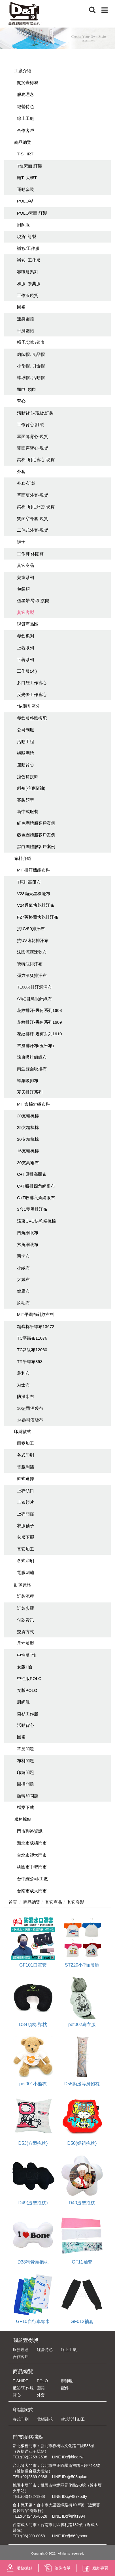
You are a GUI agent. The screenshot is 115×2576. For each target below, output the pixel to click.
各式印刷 (25, 1455)
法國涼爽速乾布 (32, 952)
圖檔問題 (25, 1784)
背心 (21, 400)
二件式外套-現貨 (32, 530)
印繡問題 (25, 1772)
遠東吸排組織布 (32, 1057)
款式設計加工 (73, 2419)
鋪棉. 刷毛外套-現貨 (36, 506)
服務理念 (25, 94)
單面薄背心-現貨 (32, 436)
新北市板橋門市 (32, 1842)
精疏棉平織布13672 (35, 1326)
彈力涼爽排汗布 (32, 975)
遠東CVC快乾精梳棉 (36, 1221)
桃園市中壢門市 (32, 1866)
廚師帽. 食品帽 (31, 354)
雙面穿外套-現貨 (32, 518)
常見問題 (25, 1748)
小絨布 (23, 1267)
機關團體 (25, 753)
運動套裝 (25, 189)
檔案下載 (25, 1807)
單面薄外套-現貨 (32, 495)
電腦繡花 (45, 2419)
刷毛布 (23, 1302)
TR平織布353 (29, 1361)
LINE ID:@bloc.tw (67, 2457)
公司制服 (25, 729)
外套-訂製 (26, 483)
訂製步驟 (25, 1608)
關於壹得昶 (27, 82)
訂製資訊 (22, 1584)
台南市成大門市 (32, 1890)
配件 (65, 2388)
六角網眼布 (27, 1244)
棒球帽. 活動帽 (31, 377)
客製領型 (25, 800)
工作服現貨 (27, 295)
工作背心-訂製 (30, 424)
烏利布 (23, 1373)
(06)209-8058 (33, 2536)
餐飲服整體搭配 (32, 718)
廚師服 (23, 224)
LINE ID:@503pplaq (69, 2476)
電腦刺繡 (25, 1467)
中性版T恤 (27, 1655)
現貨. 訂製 (26, 236)
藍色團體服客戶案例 (36, 835)
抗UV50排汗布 (31, 928)
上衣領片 (25, 1502)
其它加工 (25, 1549)
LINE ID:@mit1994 (68, 2516)
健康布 (23, 1291)
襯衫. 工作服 (29, 260)
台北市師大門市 (32, 1855)
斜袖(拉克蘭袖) (31, 788)
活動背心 (25, 1725)
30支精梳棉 (28, 1139)
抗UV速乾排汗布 (32, 940)
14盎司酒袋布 (30, 1419)
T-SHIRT (25, 153)
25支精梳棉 (28, 1127)
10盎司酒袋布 (30, 1408)
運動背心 (25, 764)
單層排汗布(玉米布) (35, 1045)
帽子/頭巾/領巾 (31, 342)
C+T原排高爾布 (31, 1174)
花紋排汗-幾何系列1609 (39, 1022)
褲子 (21, 541)
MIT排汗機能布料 (33, 870)
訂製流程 (25, 1596)
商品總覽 (22, 142)
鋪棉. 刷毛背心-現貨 (36, 459)
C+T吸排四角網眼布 (36, 1186)
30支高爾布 (28, 1162)
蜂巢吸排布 (27, 1080)
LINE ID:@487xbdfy (69, 2496)
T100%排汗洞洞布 (34, 987)
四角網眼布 (27, 1232)
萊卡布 (23, 1256)
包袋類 (23, 589)
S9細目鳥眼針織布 (34, 998)
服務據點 (22, 1819)
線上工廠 (25, 118)
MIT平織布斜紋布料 (35, 1314)
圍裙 (21, 307)
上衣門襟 (25, 1513)
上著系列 (25, 647)
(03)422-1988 (33, 2496)
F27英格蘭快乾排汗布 (37, 917)
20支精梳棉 (28, 1115)
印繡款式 (22, 1431)
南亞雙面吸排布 (32, 1068)
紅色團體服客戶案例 (36, 823)
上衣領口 (25, 1490)
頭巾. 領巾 (26, 389)
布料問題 (25, 1760)
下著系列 (25, 659)
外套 (21, 471)
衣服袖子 (25, 1525)
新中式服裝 (27, 811)
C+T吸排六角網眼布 (36, 1197)
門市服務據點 (28, 2437)
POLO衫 (25, 201)
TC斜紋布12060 (32, 1349)
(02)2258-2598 (34, 2457)
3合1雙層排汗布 (32, 1209)
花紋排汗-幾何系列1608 (39, 1010)
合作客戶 (25, 130)
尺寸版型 (25, 1643)
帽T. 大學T (27, 177)
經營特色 (25, 106)
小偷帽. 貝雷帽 (31, 366)
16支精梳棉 (28, 1150)
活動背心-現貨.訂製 (35, 413)
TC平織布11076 (32, 1338)
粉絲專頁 (95, 2567)
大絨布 (23, 1279)
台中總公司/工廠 (32, 1878)
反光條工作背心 (32, 694)
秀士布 (23, 1384)
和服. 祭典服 (29, 283)
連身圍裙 (25, 318)
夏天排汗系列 (29, 1092)
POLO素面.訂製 (32, 213)
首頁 (12, 1902)
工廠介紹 (22, 70)
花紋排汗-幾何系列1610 (39, 1033)
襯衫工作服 (27, 1713)
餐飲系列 (25, 636)
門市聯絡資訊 (29, 1831)
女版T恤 (24, 1667)
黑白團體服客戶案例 (36, 846)
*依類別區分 (28, 706)
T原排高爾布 (29, 882)
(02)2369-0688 (34, 2476)
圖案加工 (25, 1443)
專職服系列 (27, 272)
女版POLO (27, 1690)
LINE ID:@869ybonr (70, 2536)
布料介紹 (22, 858)
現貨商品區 (27, 624)
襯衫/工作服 (28, 248)
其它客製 (25, 612)
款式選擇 (25, 1478)
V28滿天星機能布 (33, 893)
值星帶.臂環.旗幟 (33, 600)
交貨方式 (25, 1631)
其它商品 (25, 565)
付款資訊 (25, 1619)
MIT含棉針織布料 (33, 1104)
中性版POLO (29, 1678)
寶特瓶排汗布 (29, 963)
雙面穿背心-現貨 (32, 448)
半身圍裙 (25, 330)
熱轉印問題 (27, 1795)
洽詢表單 (57, 2568)
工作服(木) (27, 671)
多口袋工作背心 (32, 682)
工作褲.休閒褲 (30, 553)
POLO (42, 2381)
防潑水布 (25, 1396)
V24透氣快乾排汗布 (35, 905)
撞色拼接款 (27, 776)
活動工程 (25, 741)
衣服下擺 (25, 1537)
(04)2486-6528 (34, 2516)
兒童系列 (25, 577)
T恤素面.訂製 (29, 166)
